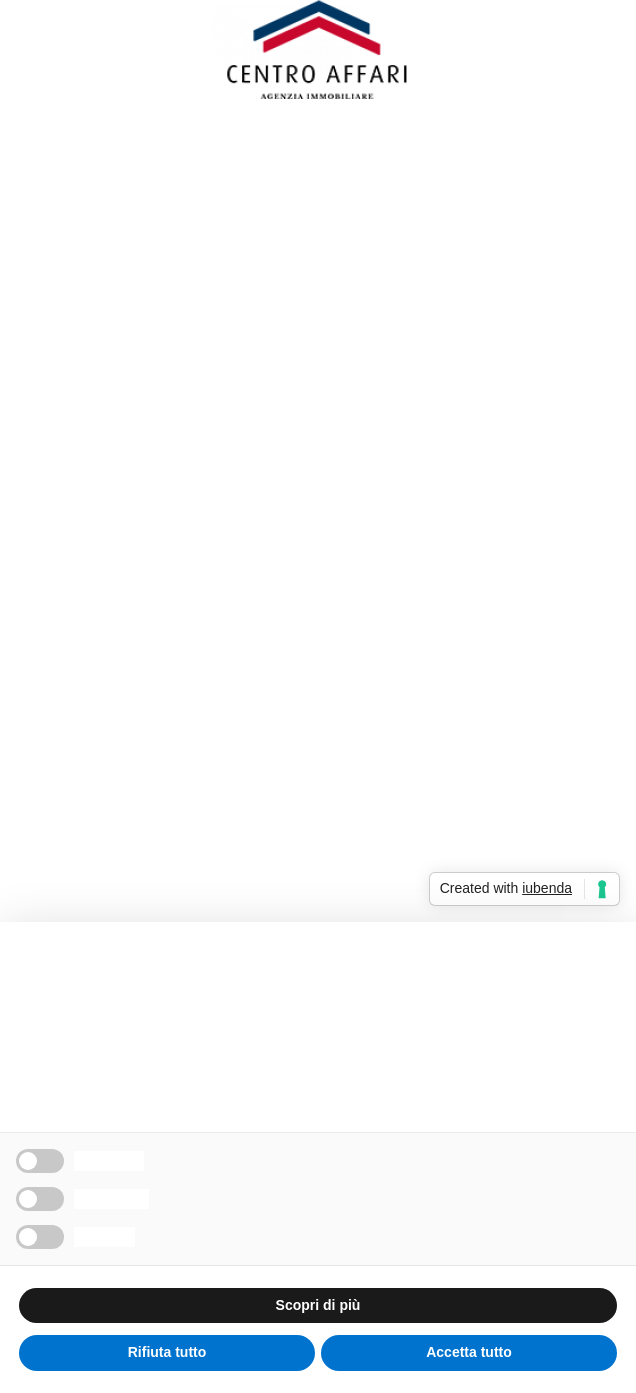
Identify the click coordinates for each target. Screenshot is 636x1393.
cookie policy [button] (305, 1027)
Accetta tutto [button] (469, 1352)
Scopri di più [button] (318, 1305)
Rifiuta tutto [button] (167, 1352)
